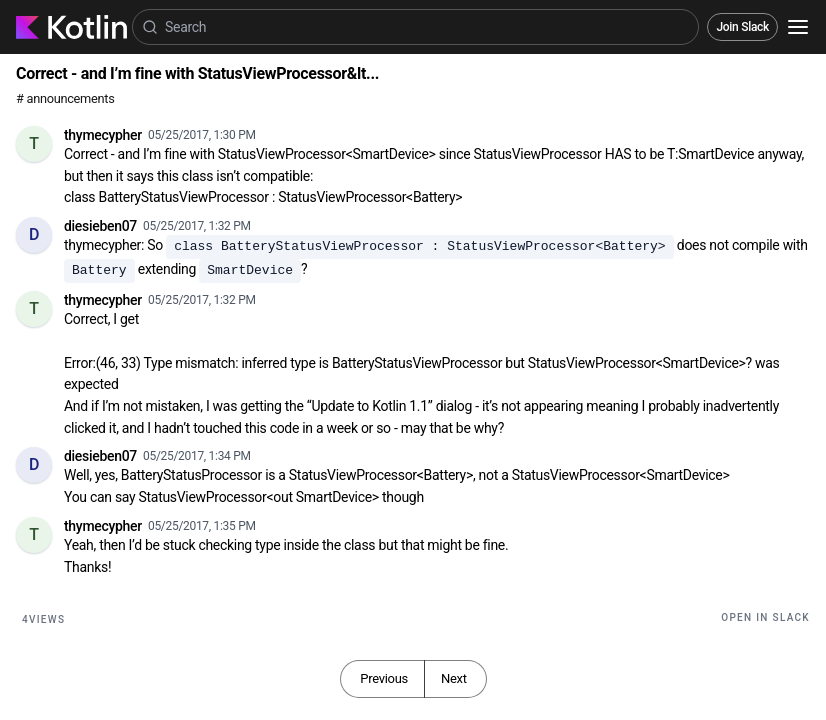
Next (454, 678)
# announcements (65, 98)
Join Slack (742, 27)
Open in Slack (765, 617)
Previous (384, 678)
